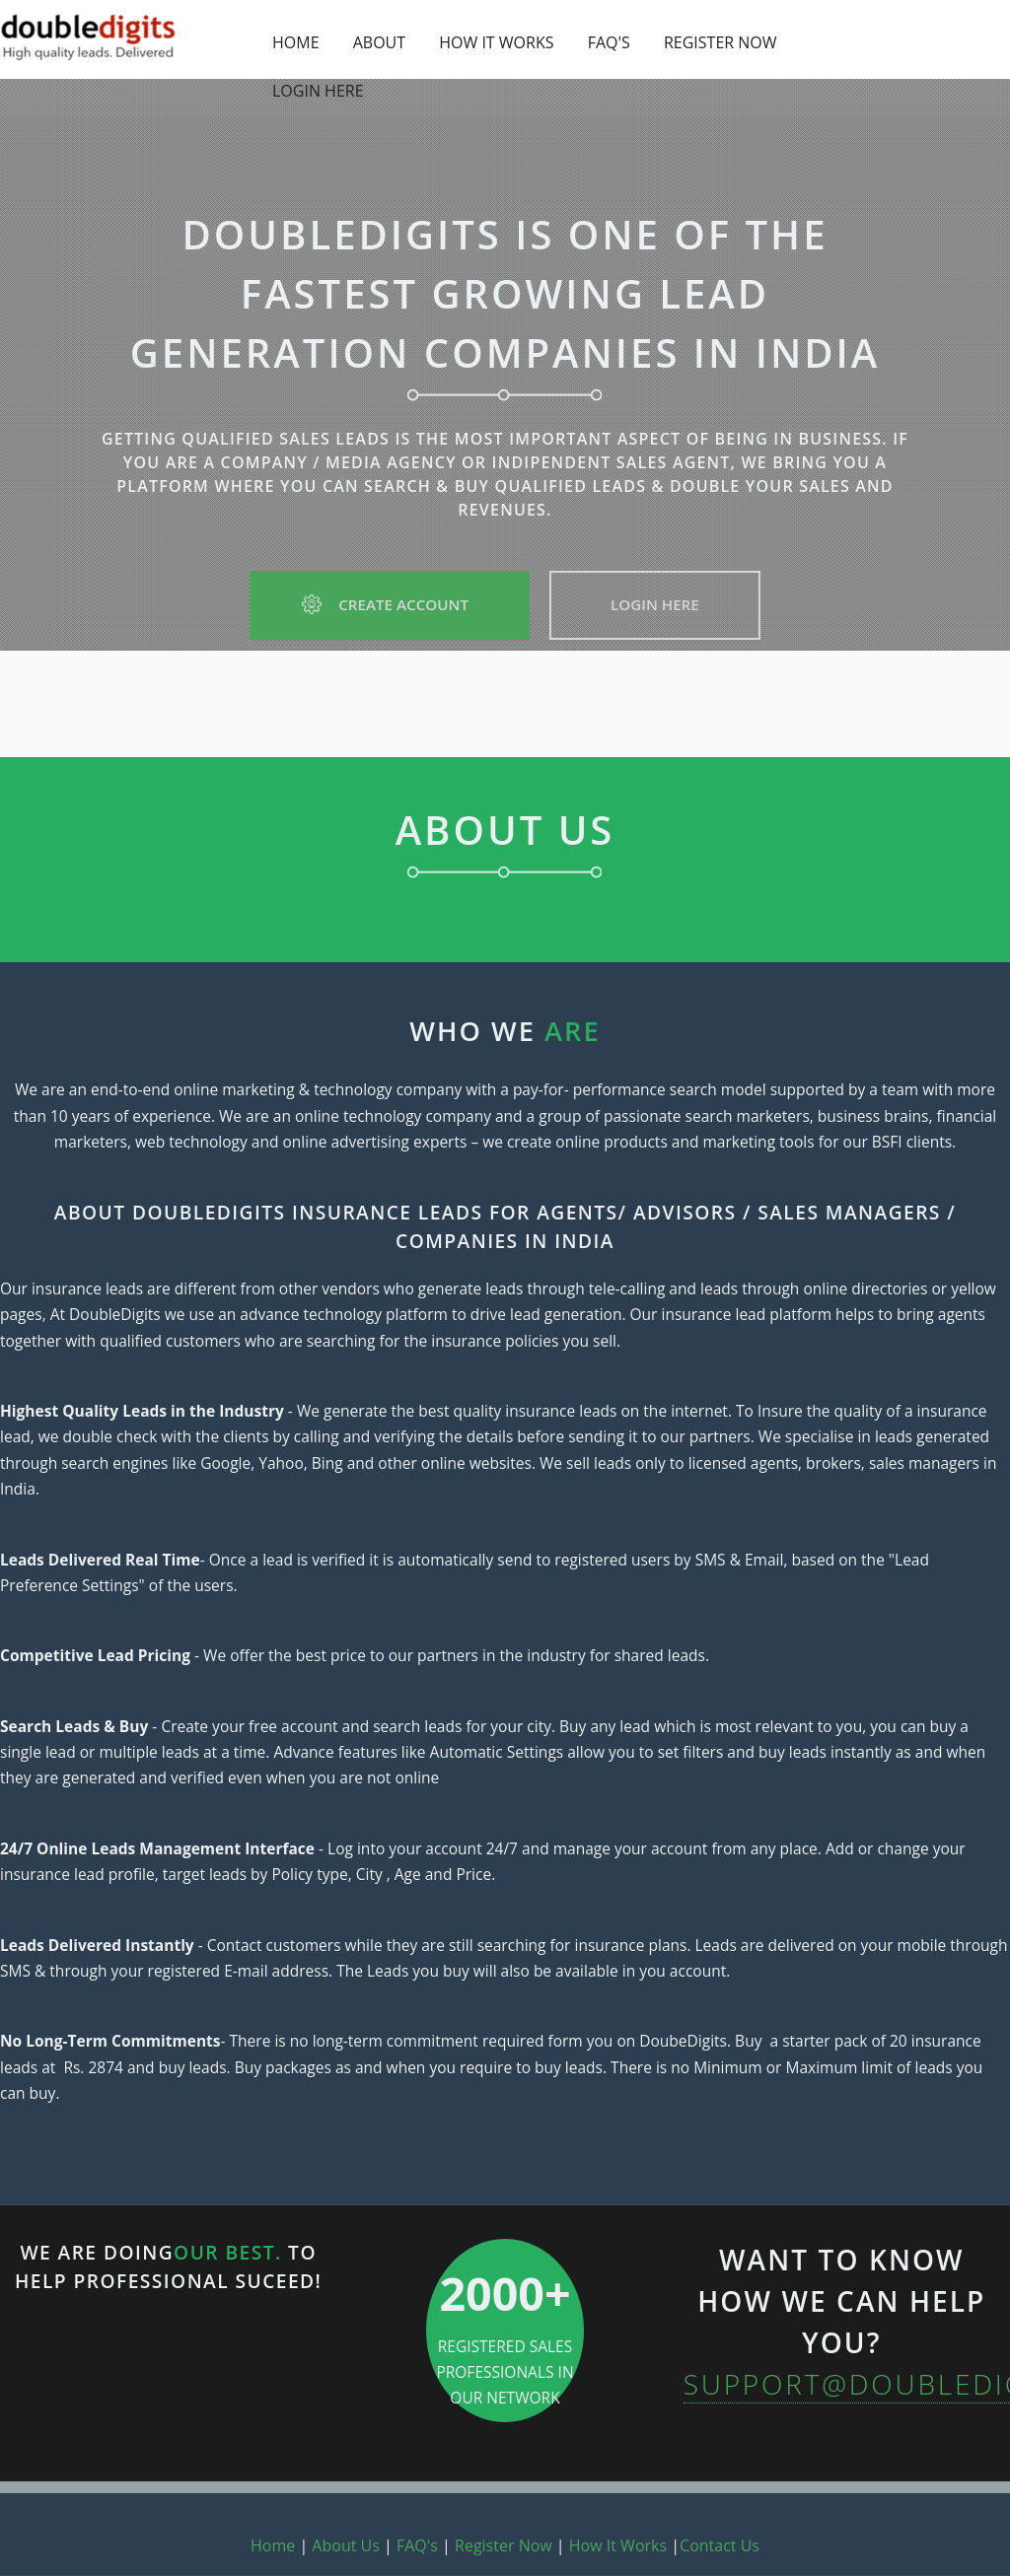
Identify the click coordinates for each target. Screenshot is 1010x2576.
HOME (296, 42)
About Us (346, 2545)
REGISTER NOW (720, 42)
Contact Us (719, 2545)
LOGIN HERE (318, 91)
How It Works (618, 2545)
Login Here (655, 604)
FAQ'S (609, 42)
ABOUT (379, 42)
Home (273, 2545)
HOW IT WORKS (496, 42)
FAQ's (417, 2545)
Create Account (390, 604)
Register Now (503, 2545)
